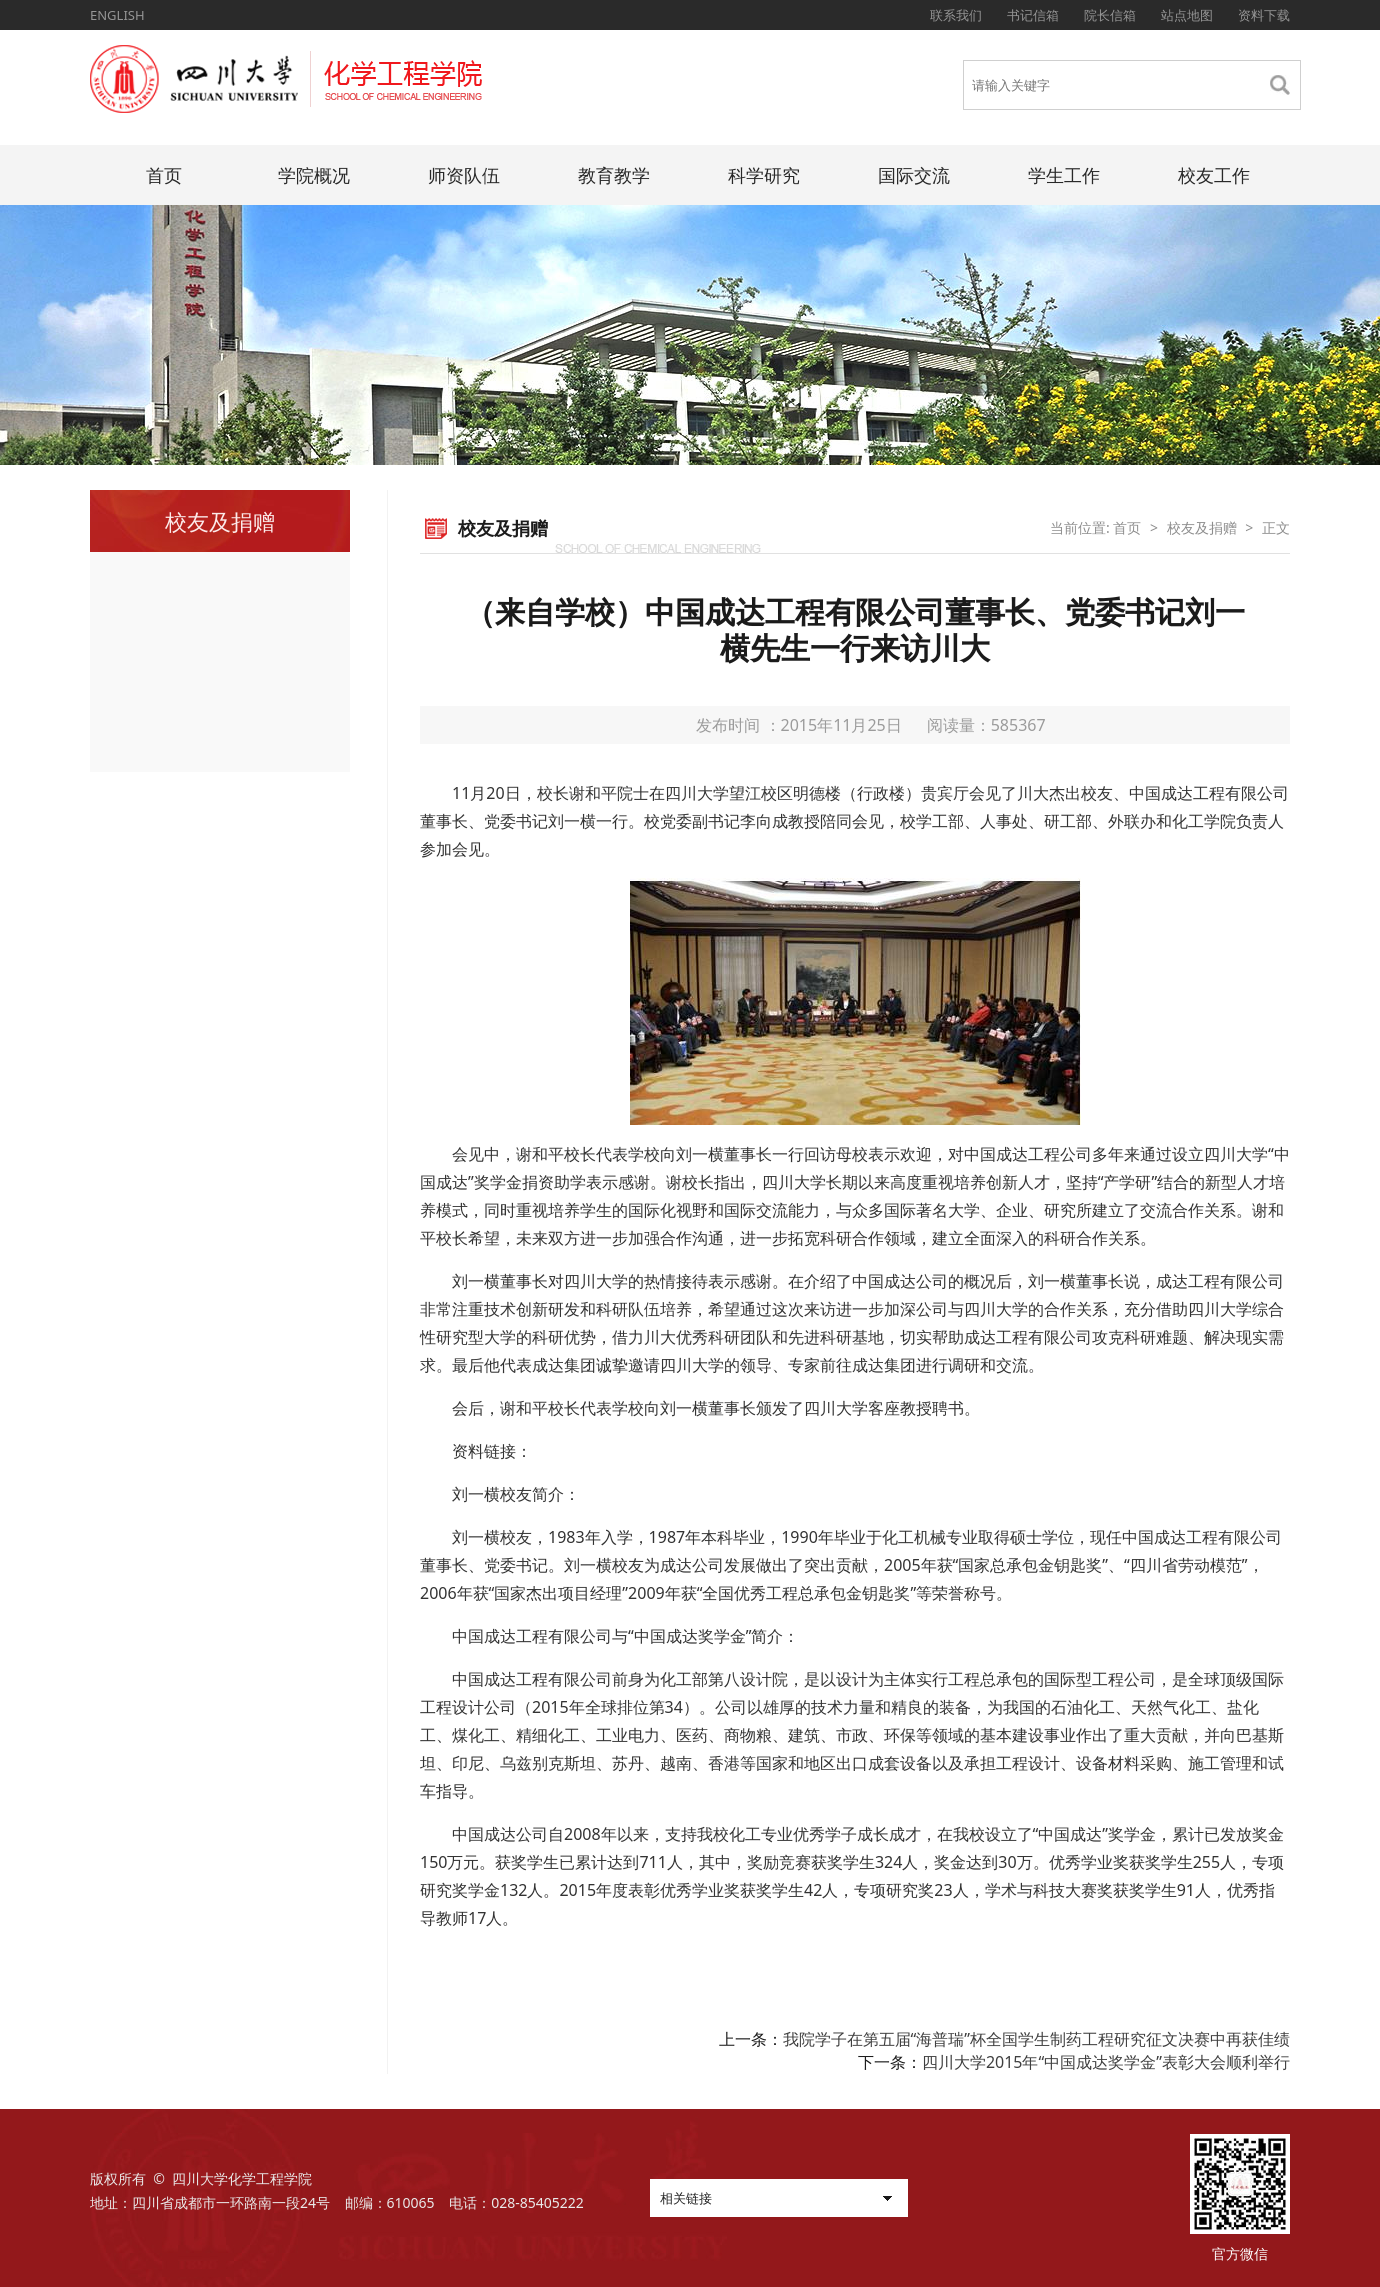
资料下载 (1264, 15)
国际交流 (914, 175)
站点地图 (1187, 15)
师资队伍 (464, 175)
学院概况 (314, 175)
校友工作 (1214, 175)
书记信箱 (1033, 15)
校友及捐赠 (1202, 527)
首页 (164, 175)
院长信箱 (1110, 15)
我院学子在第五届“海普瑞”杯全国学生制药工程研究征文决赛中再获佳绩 (1037, 2039)
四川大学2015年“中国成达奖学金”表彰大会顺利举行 (1106, 2062)
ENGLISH (117, 15)
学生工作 (1064, 175)
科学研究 (764, 175)
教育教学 (614, 175)
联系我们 (956, 15)
